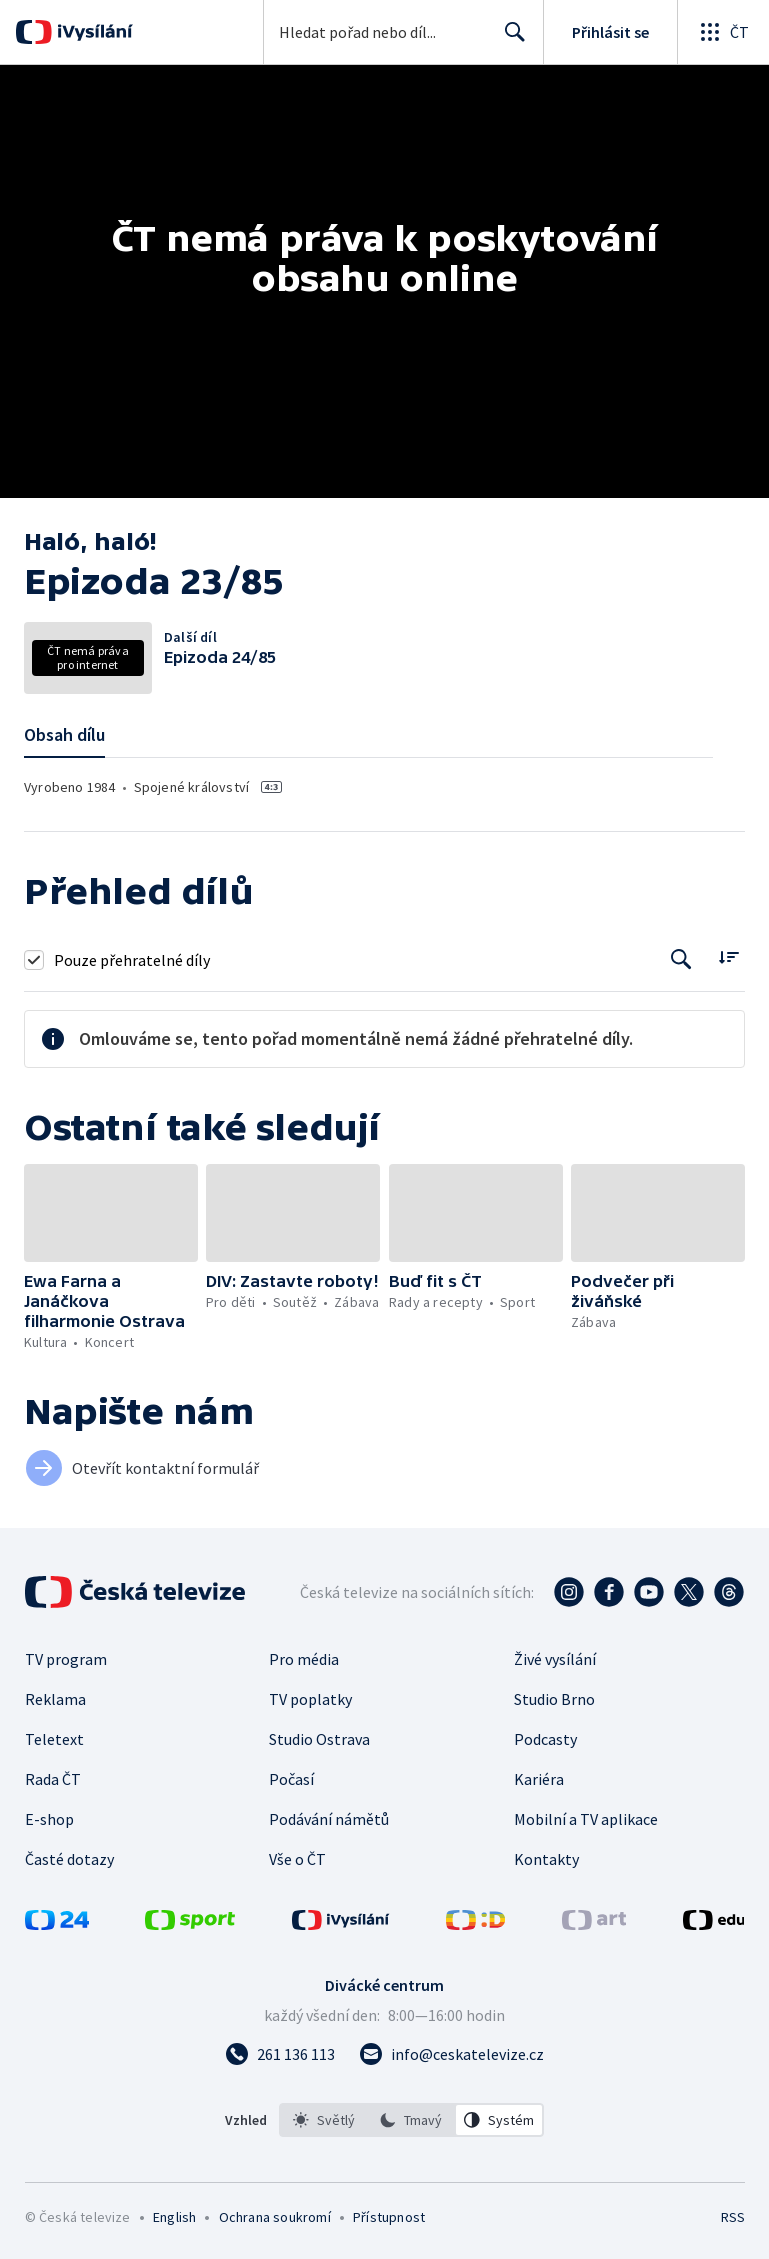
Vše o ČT (297, 1859)
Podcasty (545, 1739)
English (174, 2217)
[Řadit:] (728, 957)
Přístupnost (389, 2217)
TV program (66, 1659)
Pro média (304, 1659)
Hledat (509, 40)
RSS (732, 2217)
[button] (111, 1213)
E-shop (49, 1819)
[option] (324, 2120)
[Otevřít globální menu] (723, 32)
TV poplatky (310, 1699)
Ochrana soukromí (275, 2217)
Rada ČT (53, 1779)
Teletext (54, 1739)
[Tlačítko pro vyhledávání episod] (681, 959)
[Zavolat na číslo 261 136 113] (280, 2054)
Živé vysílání (555, 1659)
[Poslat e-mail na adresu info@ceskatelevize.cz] (451, 2054)
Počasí (291, 1779)
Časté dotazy (69, 1859)
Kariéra (539, 1779)
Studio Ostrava (319, 1739)
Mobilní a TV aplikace (586, 1819)
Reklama (55, 1699)
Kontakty (546, 1859)
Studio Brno (554, 1699)
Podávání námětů (329, 1819)
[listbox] (411, 2120)
